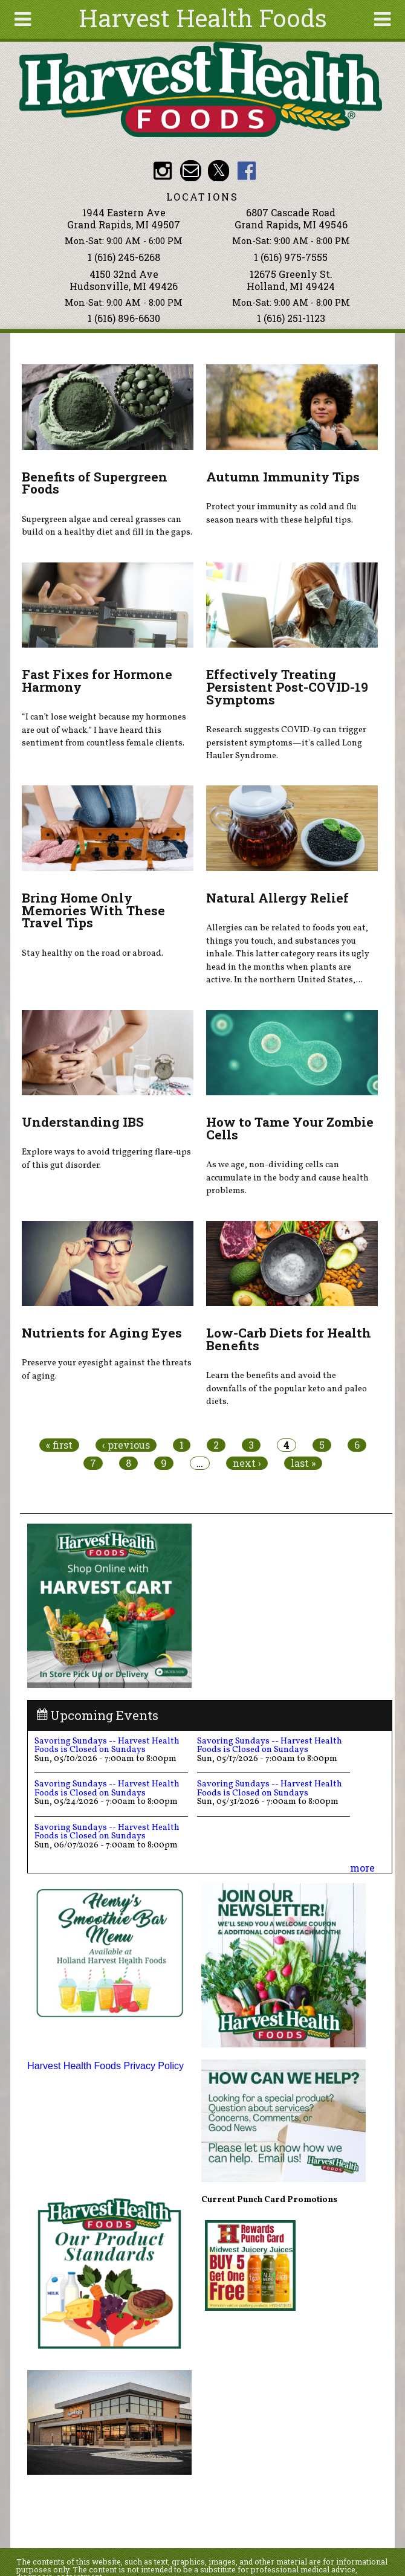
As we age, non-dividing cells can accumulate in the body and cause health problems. (287, 1178)
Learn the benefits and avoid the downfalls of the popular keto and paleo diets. (286, 1389)
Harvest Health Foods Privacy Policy (105, 2066)
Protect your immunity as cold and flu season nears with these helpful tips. (281, 513)
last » (303, 1463)
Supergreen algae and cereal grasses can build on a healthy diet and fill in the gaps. (107, 526)
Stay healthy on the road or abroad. (92, 953)
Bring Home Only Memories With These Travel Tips (93, 910)
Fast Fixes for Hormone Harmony (97, 680)
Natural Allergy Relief (277, 897)
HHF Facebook (247, 170)
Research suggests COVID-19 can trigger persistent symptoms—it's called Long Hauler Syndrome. (286, 743)
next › (247, 1463)
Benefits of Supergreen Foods (94, 483)
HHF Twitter (218, 170)
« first (59, 1445)
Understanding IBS (83, 1121)
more (362, 1867)
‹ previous (126, 1445)
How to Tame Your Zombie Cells (290, 1128)
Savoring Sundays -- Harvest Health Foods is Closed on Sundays (107, 1745)
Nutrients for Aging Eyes (102, 1332)
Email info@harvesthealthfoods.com (190, 170)
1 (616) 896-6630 (124, 318)
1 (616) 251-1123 (291, 318)
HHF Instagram (162, 170)
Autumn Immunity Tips (283, 476)
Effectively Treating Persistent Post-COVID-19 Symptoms (287, 687)
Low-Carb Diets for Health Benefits (288, 1339)
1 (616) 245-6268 (124, 257)
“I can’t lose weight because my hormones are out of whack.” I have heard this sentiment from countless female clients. (104, 730)
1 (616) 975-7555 (291, 257)
